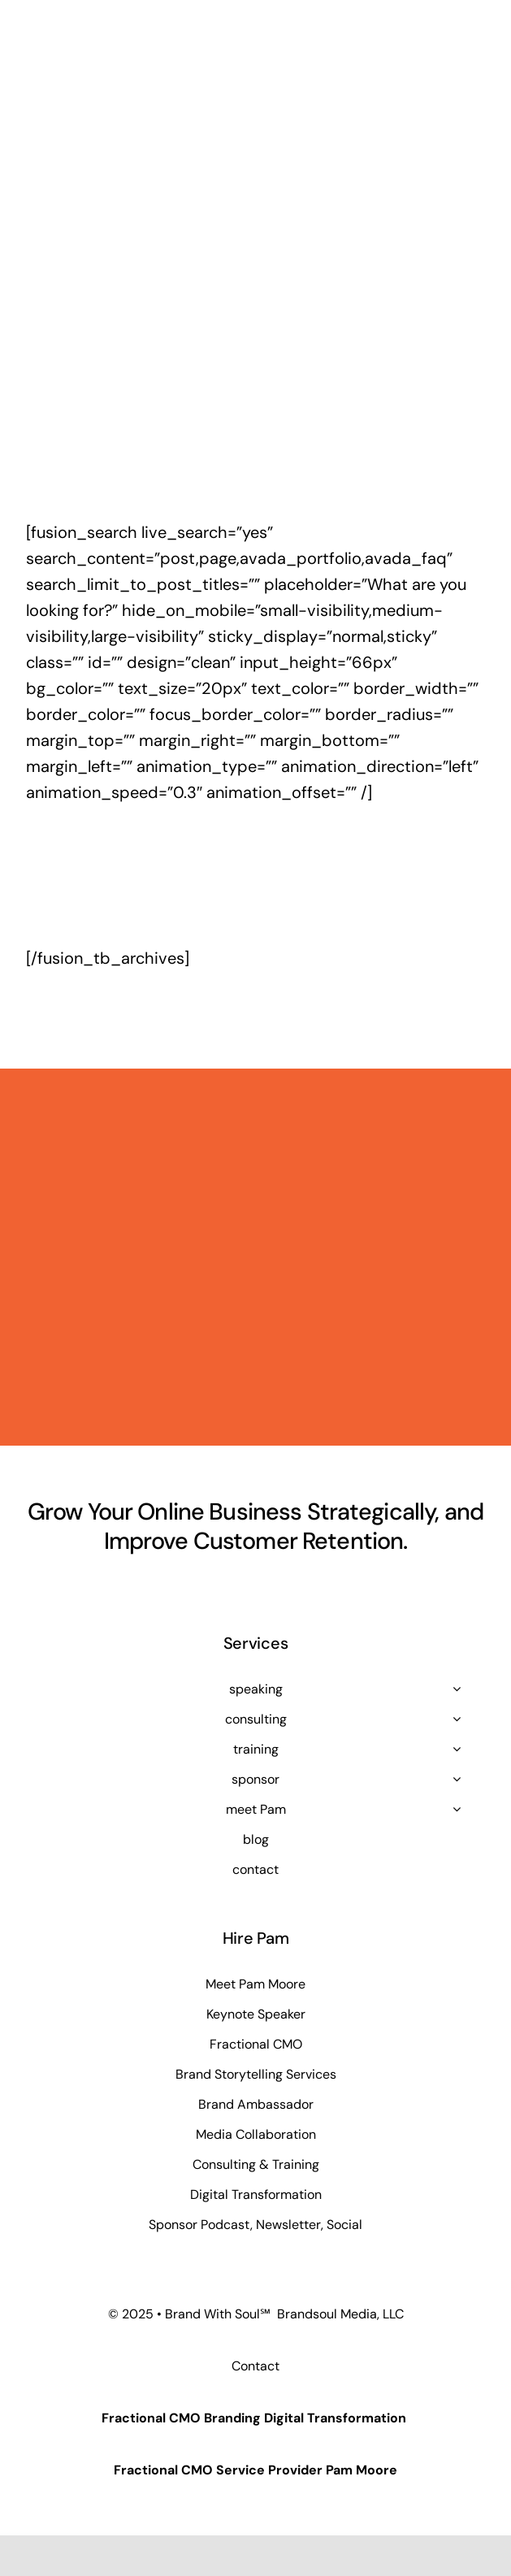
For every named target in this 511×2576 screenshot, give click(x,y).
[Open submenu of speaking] (457, 1688)
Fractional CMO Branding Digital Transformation (254, 2417)
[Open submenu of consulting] (457, 1718)
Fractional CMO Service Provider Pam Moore (255, 2469)
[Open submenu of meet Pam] (457, 1809)
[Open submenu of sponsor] (457, 1778)
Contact (255, 2365)
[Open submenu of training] (457, 1748)
